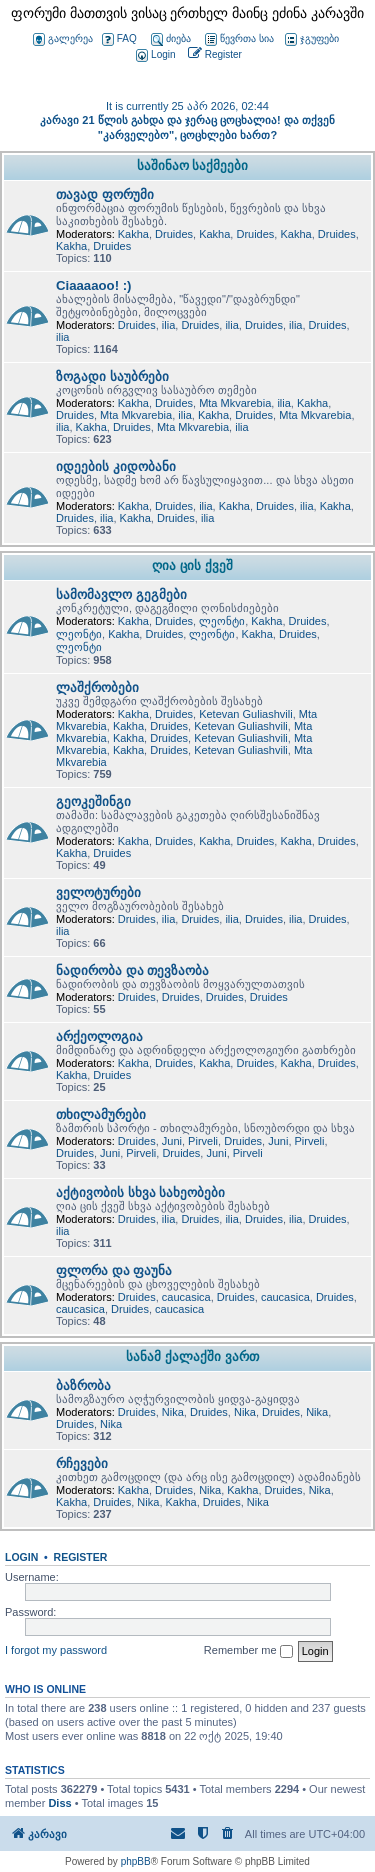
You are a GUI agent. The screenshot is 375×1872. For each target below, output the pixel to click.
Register (81, 1557)
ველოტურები (98, 892)
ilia (168, 325)
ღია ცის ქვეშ (192, 565)
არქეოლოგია (99, 1036)
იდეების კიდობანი (116, 466)
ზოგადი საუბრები (112, 376)
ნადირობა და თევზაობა (132, 970)
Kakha (133, 234)
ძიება (171, 39)
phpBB (136, 1861)
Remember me (248, 1651)
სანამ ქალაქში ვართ (192, 1356)
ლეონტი (222, 621)
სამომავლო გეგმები (121, 594)
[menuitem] (154, 55)
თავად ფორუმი (105, 194)
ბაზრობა (83, 1385)
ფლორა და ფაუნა (114, 1270)
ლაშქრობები (97, 687)
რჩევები (82, 1463)
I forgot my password (56, 1650)
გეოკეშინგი (93, 801)
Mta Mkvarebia (235, 403)
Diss (59, 1803)
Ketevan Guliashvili (246, 714)
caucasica (186, 1297)
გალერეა (63, 39)
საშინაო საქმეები (193, 165)
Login (21, 1557)
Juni (172, 1141)
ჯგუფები (312, 39)
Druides (174, 234)
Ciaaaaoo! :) (93, 285)
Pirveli (203, 1141)
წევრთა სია (239, 39)
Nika (173, 1412)
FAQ (119, 39)
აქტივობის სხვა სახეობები (140, 1192)
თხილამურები (101, 1114)
